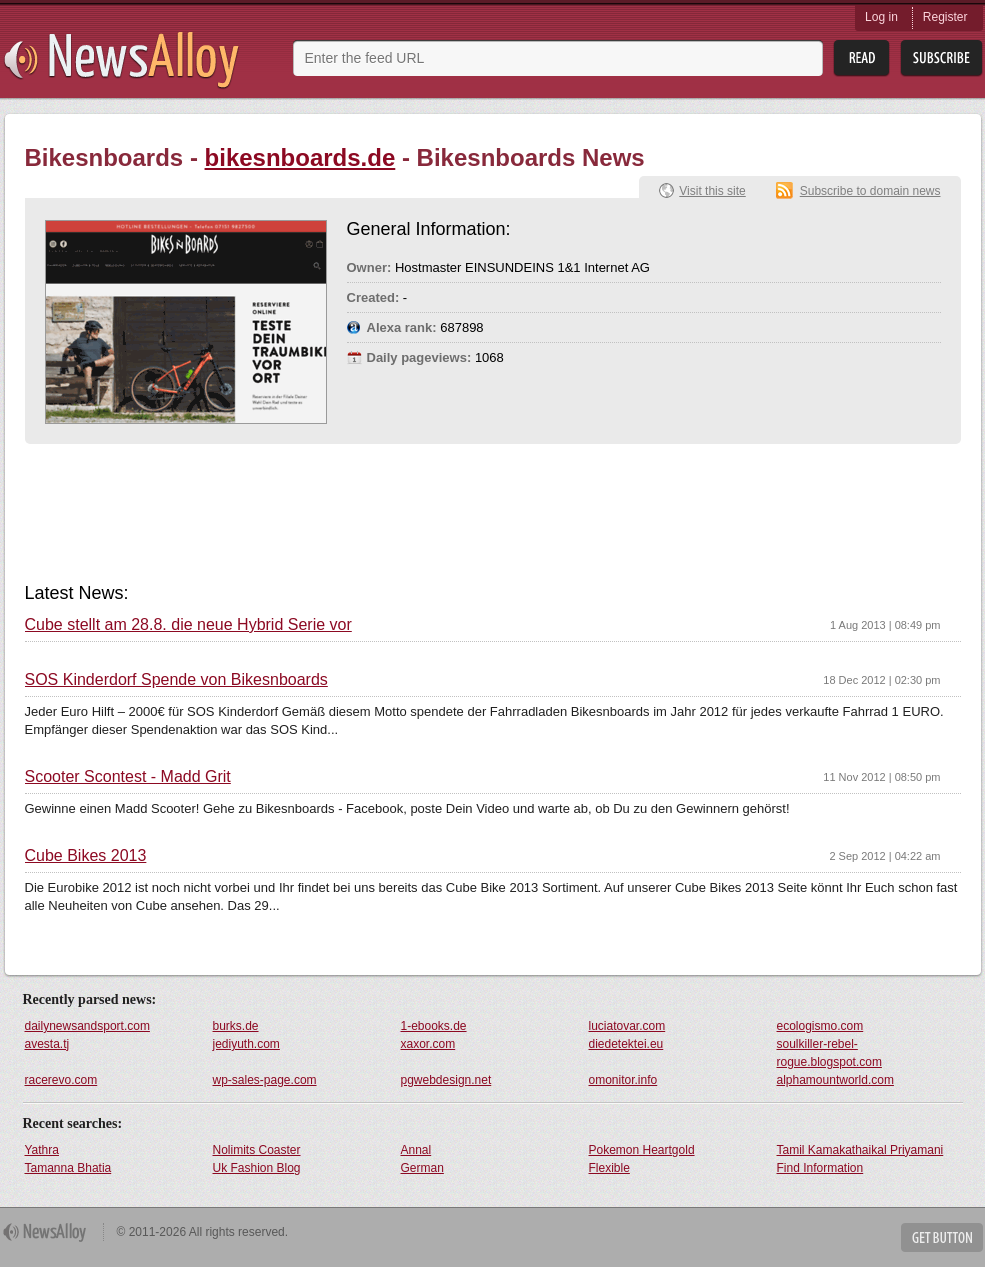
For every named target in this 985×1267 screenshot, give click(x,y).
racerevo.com (61, 1080)
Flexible (609, 1168)
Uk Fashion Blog (257, 1168)
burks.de (236, 1026)
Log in (881, 17)
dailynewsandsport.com (87, 1026)
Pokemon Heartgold (642, 1150)
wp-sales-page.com (265, 1080)
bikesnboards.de (300, 157)
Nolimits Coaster (257, 1150)
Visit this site (712, 191)
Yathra (42, 1150)
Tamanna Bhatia (68, 1168)
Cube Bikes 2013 (86, 856)
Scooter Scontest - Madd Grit (128, 777)
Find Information (820, 1168)
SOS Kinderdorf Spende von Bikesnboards (176, 680)
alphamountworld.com (835, 1080)
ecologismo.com (820, 1026)
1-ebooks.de (434, 1026)
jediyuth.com (246, 1044)
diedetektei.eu (626, 1044)
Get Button (942, 1237)
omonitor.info (623, 1080)
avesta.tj (47, 1044)
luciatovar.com (627, 1026)
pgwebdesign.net (446, 1080)
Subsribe (941, 58)
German (422, 1168)
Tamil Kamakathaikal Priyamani (860, 1150)
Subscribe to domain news (870, 191)
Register (945, 17)
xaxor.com (428, 1044)
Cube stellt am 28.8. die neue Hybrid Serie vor (188, 625)
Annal (416, 1150)
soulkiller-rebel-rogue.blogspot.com (829, 1053)
